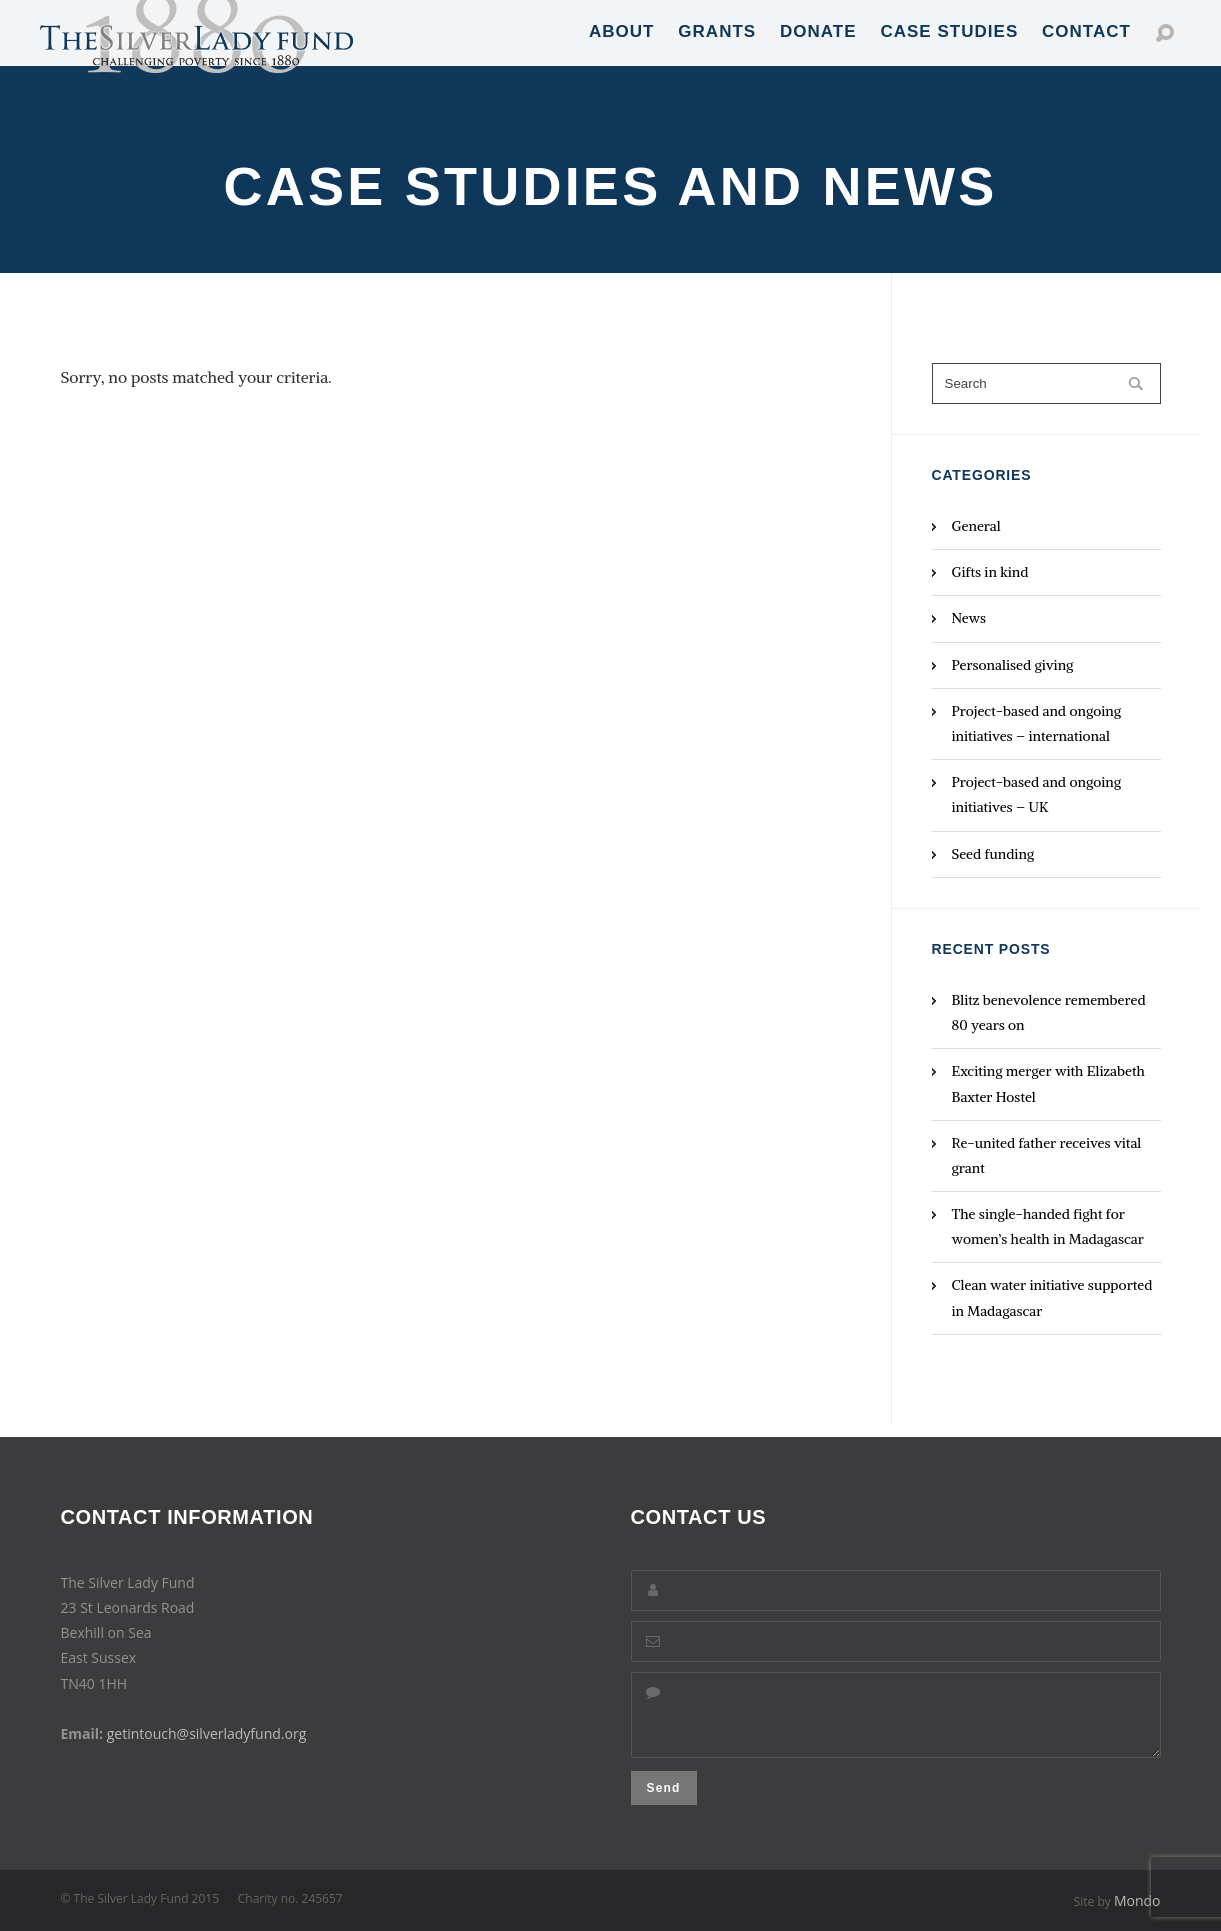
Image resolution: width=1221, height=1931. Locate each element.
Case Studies (949, 49)
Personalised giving (1013, 665)
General (976, 526)
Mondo (1137, 1900)
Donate (818, 49)
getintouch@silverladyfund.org (207, 1721)
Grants (717, 49)
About (622, 49)
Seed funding (993, 854)
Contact (1086, 49)
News (969, 618)
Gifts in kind (990, 572)
